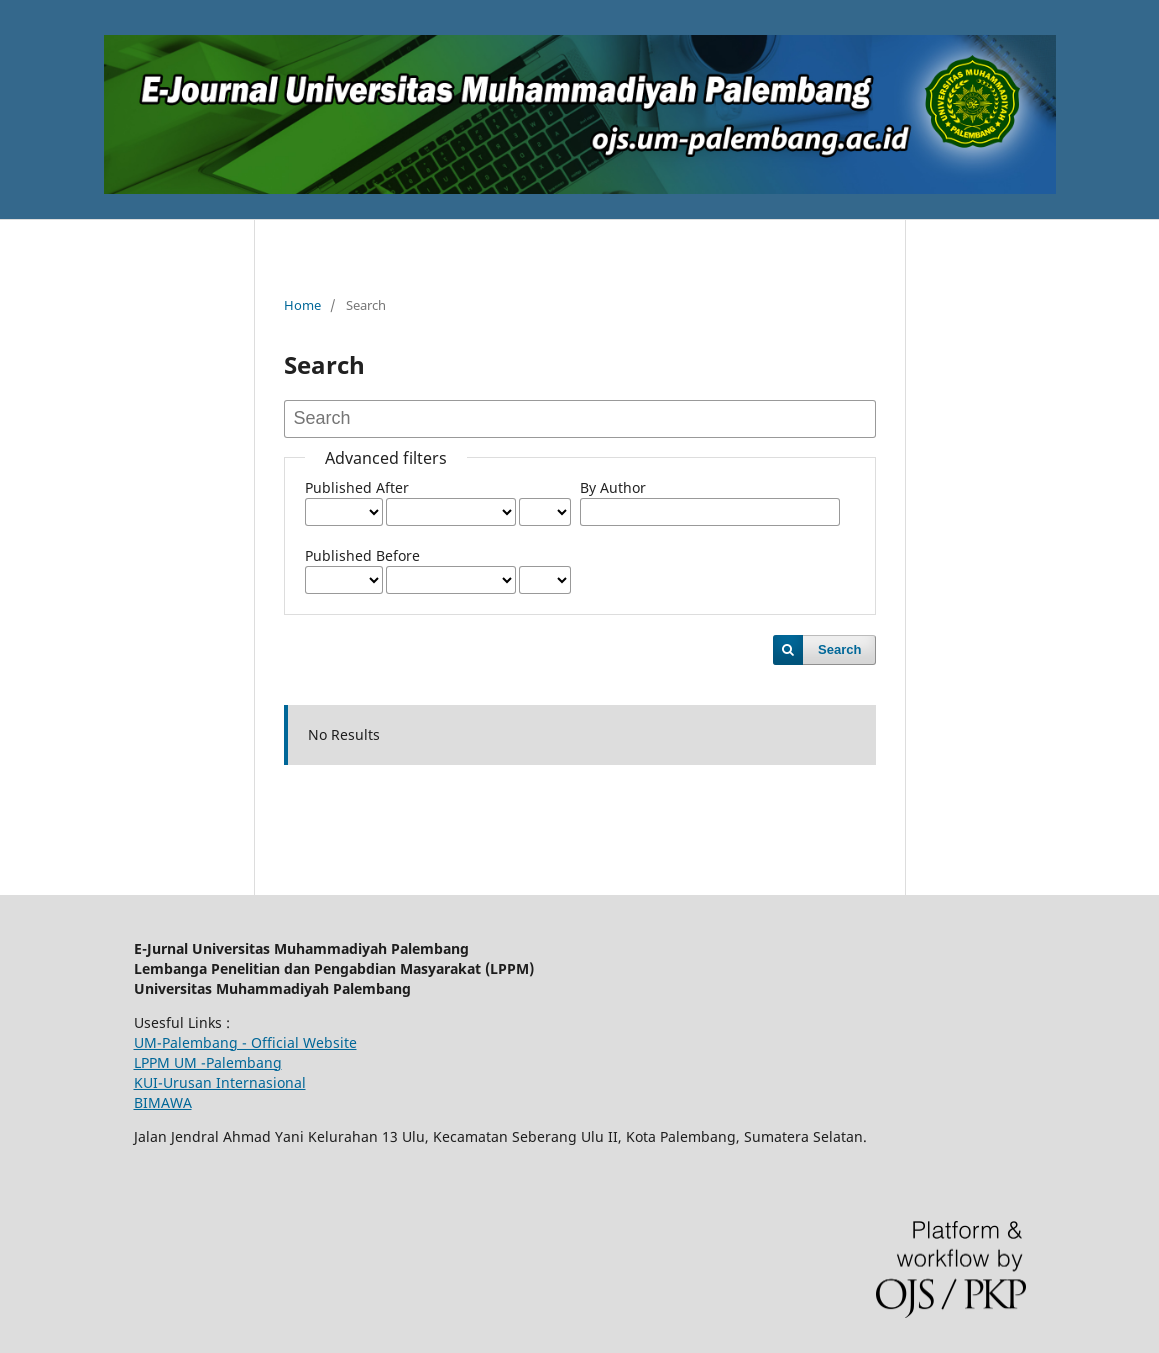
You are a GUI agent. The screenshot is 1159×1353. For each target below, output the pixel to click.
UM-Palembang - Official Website (245, 1042)
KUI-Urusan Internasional (220, 1082)
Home (302, 305)
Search (839, 649)
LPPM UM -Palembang (208, 1062)
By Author (613, 487)
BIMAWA (163, 1102)
